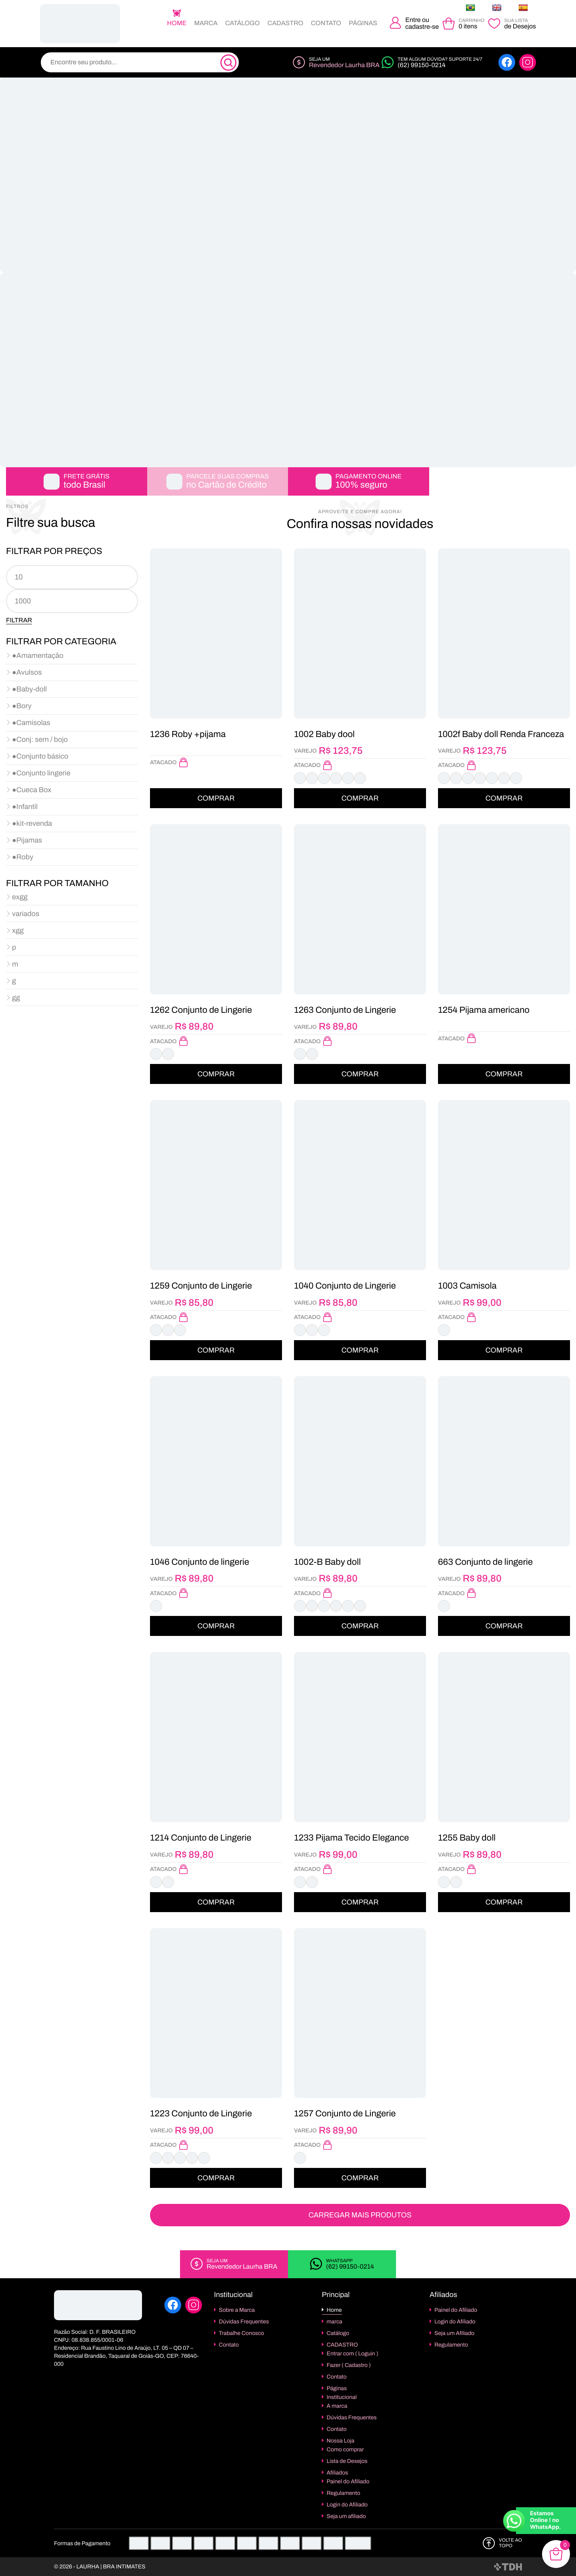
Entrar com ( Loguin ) (352, 2354)
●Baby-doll (29, 689)
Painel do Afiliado (348, 2481)
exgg (20, 897)
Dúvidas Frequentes (244, 2322)
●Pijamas (27, 840)
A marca (337, 2406)
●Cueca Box (32, 790)
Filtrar (19, 620)
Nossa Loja (340, 2441)
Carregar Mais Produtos (360, 2215)
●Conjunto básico (40, 756)
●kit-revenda (32, 823)
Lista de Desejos (347, 2461)
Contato (326, 23)
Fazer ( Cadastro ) (349, 2365)
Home (177, 23)
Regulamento (343, 2493)
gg (16, 998)
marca (205, 23)
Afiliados (337, 2473)
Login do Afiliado (347, 2505)
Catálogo (242, 23)
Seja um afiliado (346, 2516)
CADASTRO (286, 23)
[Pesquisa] (228, 63)
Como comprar (345, 2449)
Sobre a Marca (237, 2310)
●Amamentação (37, 655)
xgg (18, 930)
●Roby (22, 857)
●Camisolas (31, 723)
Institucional (342, 2397)
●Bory (22, 706)
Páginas (363, 23)
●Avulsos (27, 672)
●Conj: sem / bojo (40, 739)
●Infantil (25, 807)
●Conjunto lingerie (41, 773)
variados (25, 914)
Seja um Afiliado (454, 2333)
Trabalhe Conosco (241, 2333)
